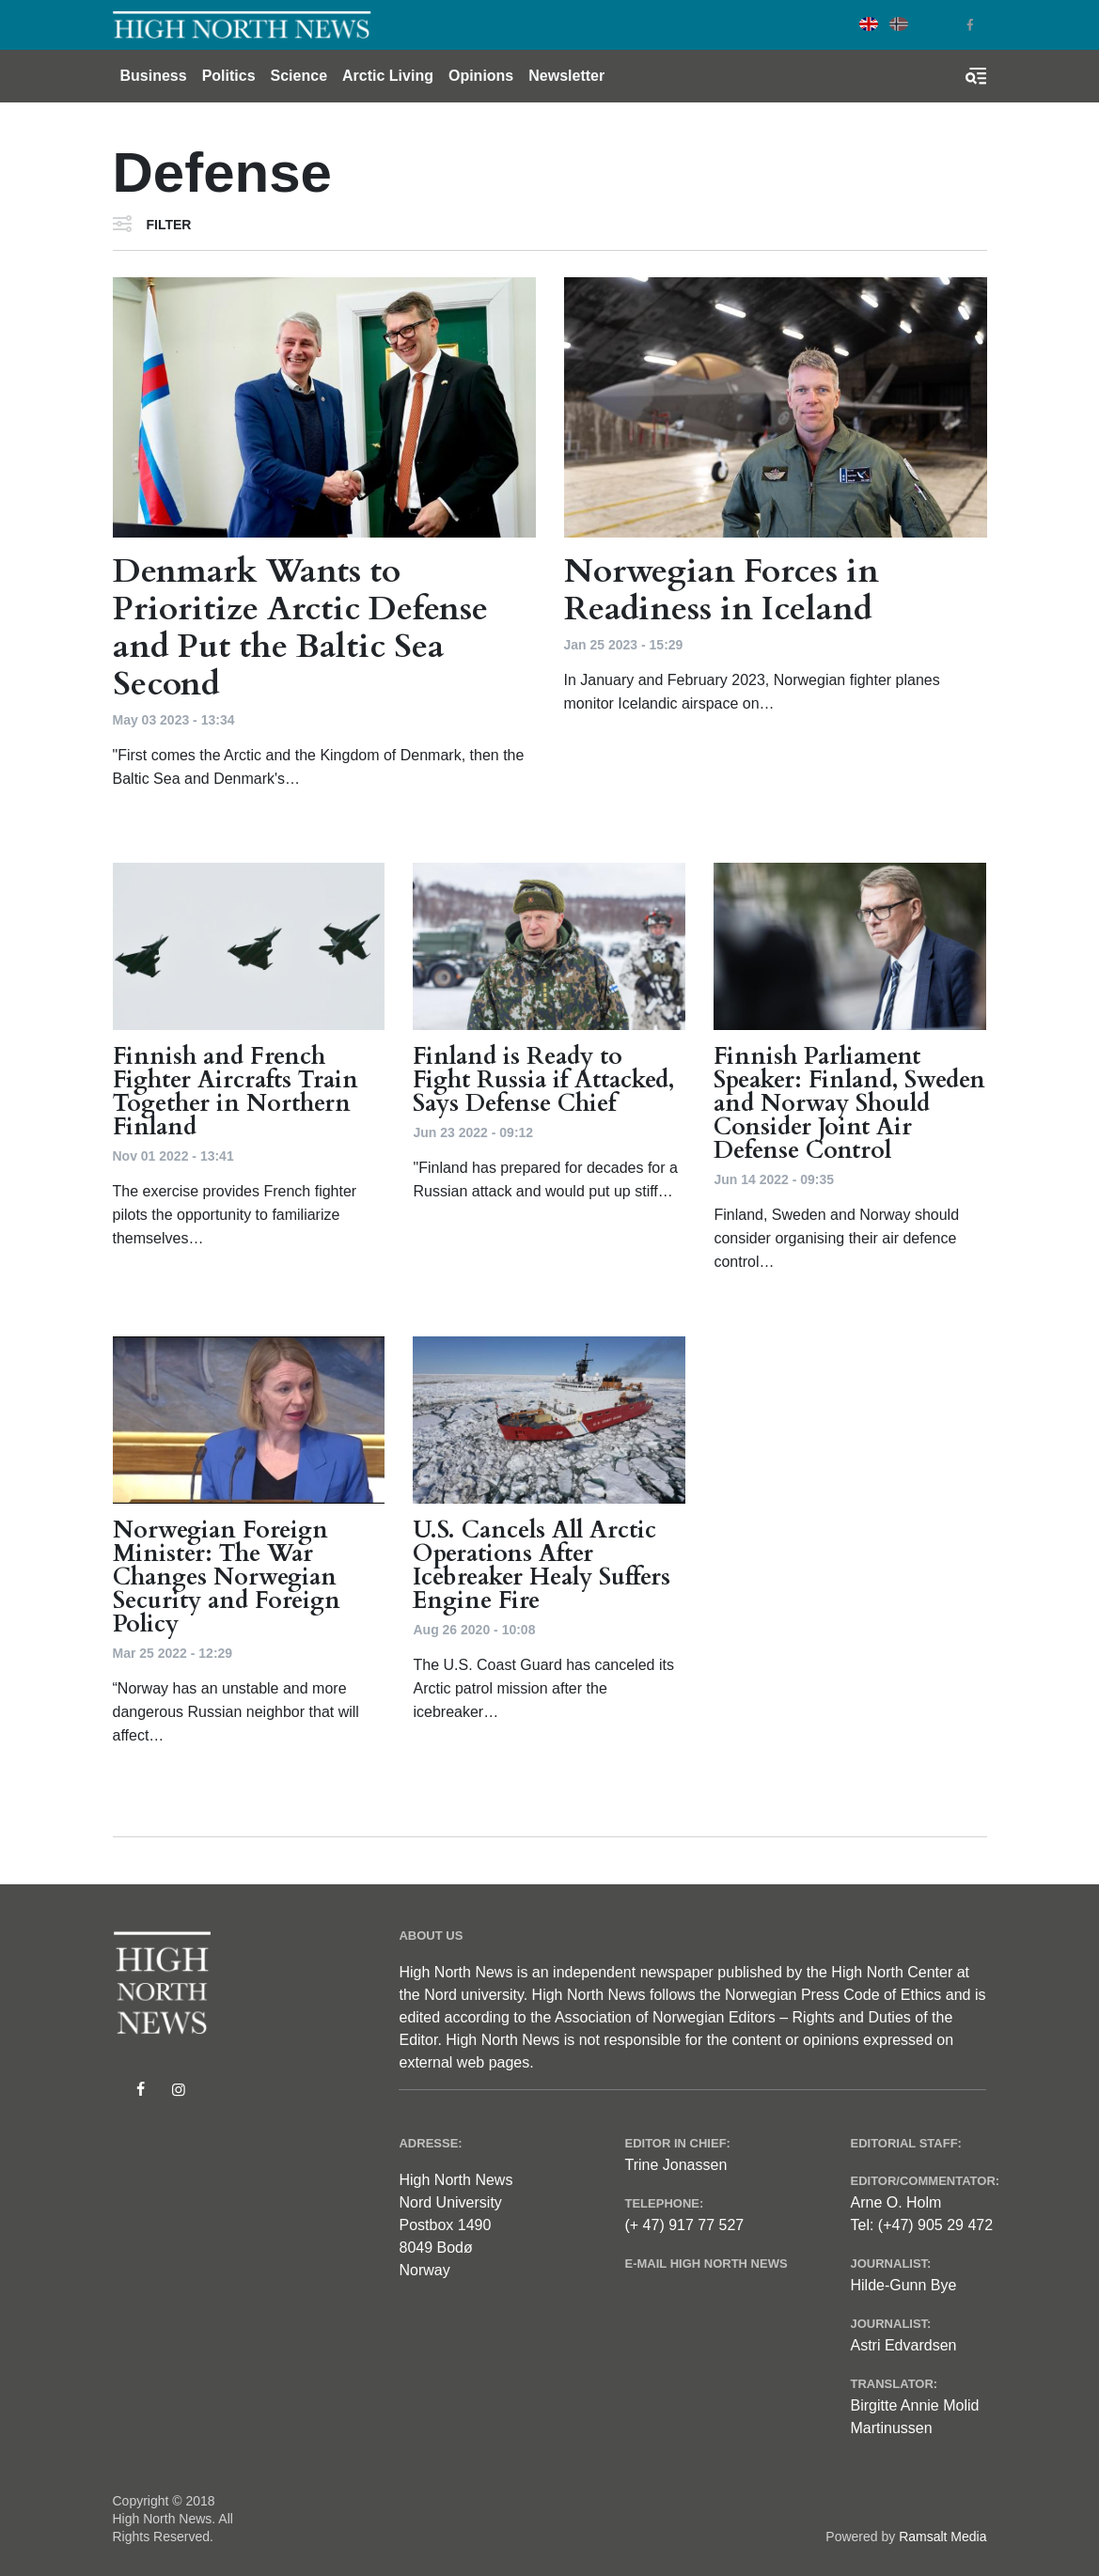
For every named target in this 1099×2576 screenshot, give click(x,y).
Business (153, 76)
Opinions (480, 76)
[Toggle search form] (976, 76)
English (868, 24)
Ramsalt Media (942, 2536)
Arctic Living (387, 76)
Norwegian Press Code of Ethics (833, 1995)
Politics (229, 76)
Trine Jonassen (675, 2165)
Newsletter (566, 76)
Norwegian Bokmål (898, 24)
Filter (169, 224)
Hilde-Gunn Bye (903, 2285)
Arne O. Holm (895, 2202)
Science (299, 76)
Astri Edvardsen (903, 2345)
